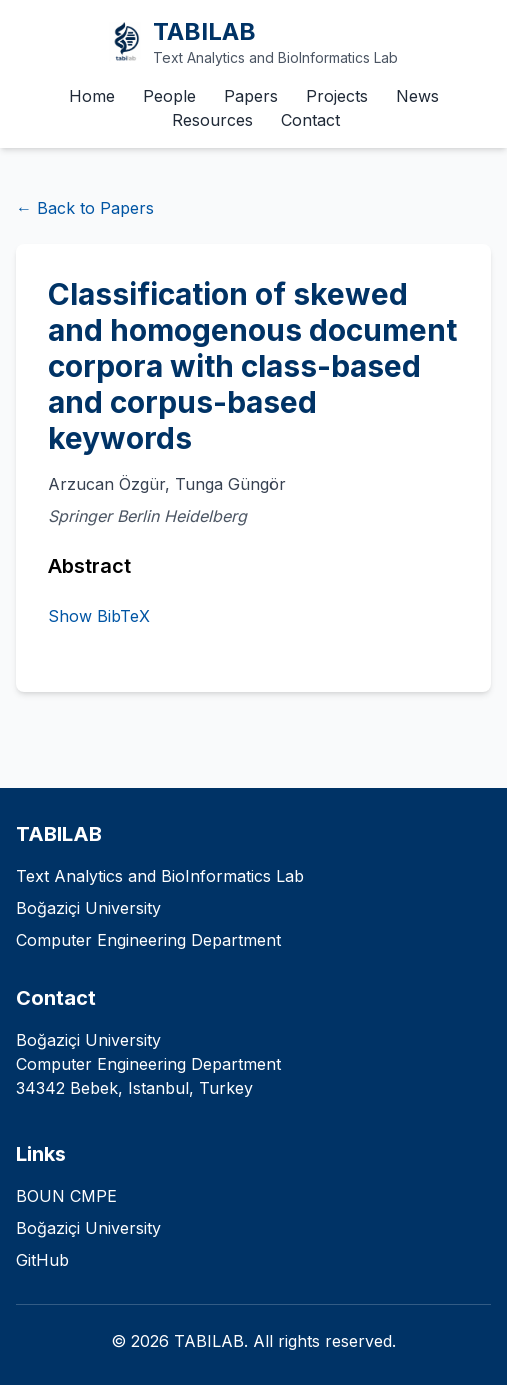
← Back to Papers (85, 208)
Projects (337, 96)
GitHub (42, 1260)
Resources (212, 120)
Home (92, 96)
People (169, 96)
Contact (310, 120)
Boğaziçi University (88, 1228)
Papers (251, 96)
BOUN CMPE (66, 1196)
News (417, 96)
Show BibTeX (99, 616)
